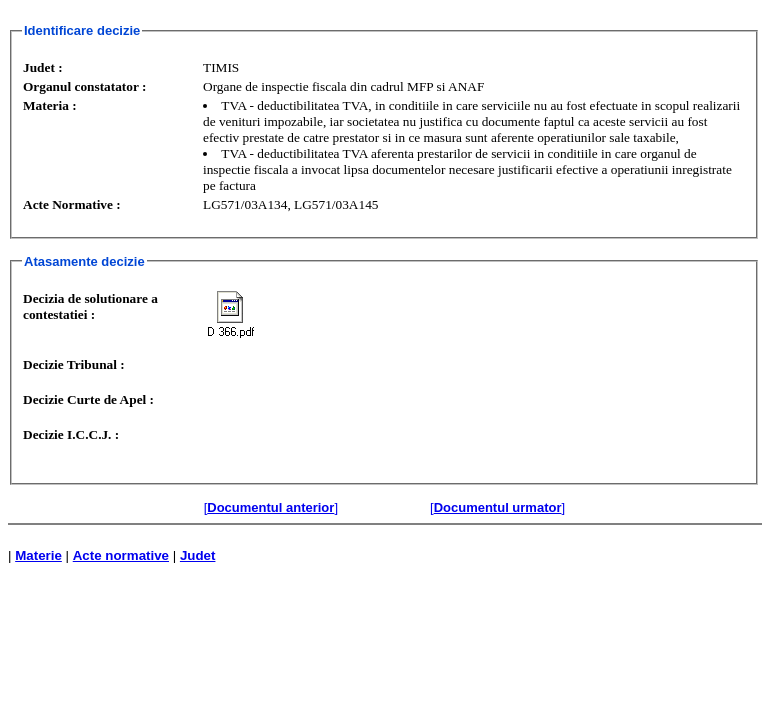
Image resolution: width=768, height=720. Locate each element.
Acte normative (121, 555)
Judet (198, 555)
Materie (38, 555)
